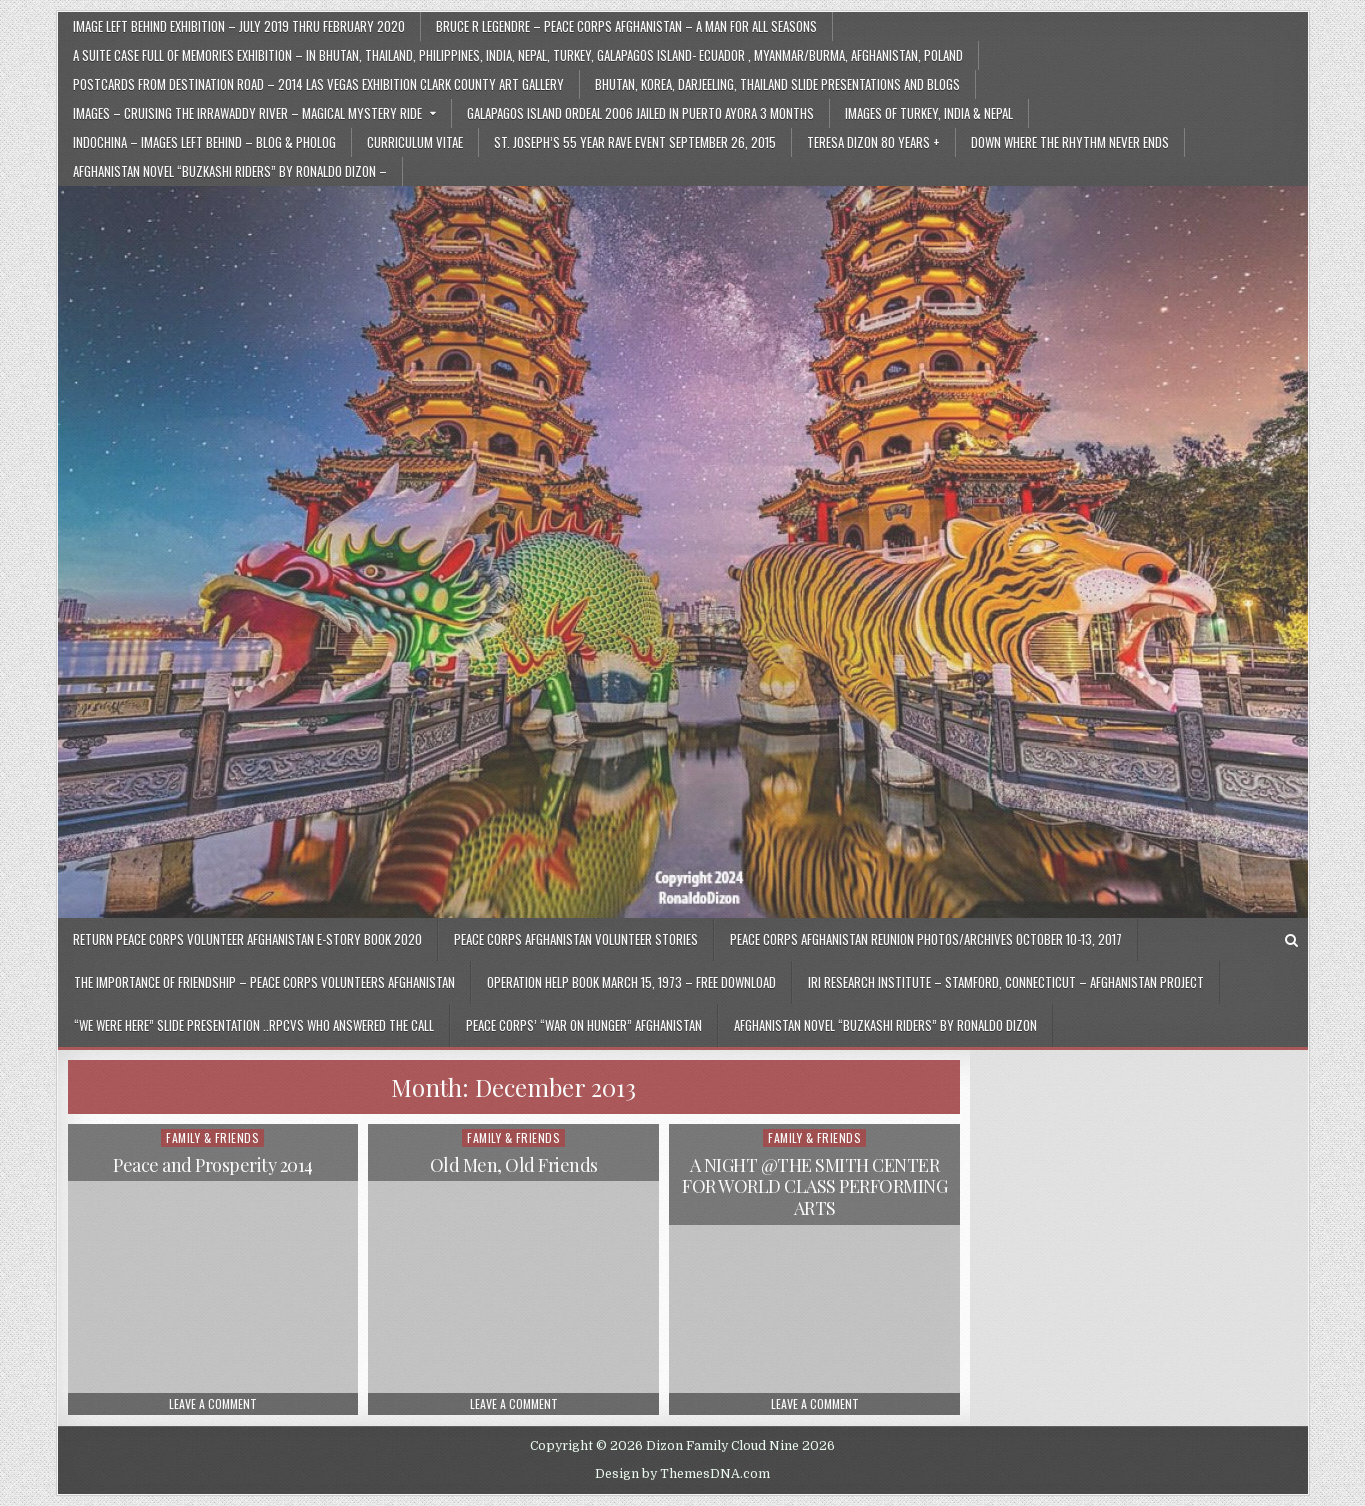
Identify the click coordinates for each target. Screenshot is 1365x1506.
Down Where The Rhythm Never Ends (1070, 142)
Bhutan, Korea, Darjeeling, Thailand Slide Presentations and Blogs (777, 84)
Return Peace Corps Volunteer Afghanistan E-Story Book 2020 (247, 939)
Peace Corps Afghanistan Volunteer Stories (576, 939)
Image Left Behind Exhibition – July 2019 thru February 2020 (239, 26)
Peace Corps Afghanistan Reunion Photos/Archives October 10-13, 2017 (926, 939)
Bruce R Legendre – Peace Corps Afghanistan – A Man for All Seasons (626, 26)
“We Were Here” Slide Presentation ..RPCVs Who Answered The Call (254, 1025)
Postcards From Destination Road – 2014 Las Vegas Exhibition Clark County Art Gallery (318, 84)
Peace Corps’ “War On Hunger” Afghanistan (584, 1025)
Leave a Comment (213, 1404)
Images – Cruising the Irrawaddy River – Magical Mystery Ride (247, 113)
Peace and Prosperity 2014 (213, 1165)
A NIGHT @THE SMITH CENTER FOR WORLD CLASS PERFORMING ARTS (814, 1186)
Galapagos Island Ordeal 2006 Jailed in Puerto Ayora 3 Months (640, 113)
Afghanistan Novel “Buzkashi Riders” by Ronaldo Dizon (885, 1025)
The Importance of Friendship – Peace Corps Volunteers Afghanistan (264, 982)
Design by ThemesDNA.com (682, 1474)
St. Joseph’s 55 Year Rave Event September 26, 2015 (635, 142)
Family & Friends (212, 1137)
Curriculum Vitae (415, 142)
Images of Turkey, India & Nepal (929, 113)
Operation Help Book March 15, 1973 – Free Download (631, 982)
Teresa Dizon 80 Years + (873, 142)
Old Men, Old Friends (514, 1165)
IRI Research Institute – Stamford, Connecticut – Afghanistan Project (1006, 982)
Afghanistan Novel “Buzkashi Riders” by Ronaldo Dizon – (230, 171)
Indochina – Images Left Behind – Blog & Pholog (204, 142)
